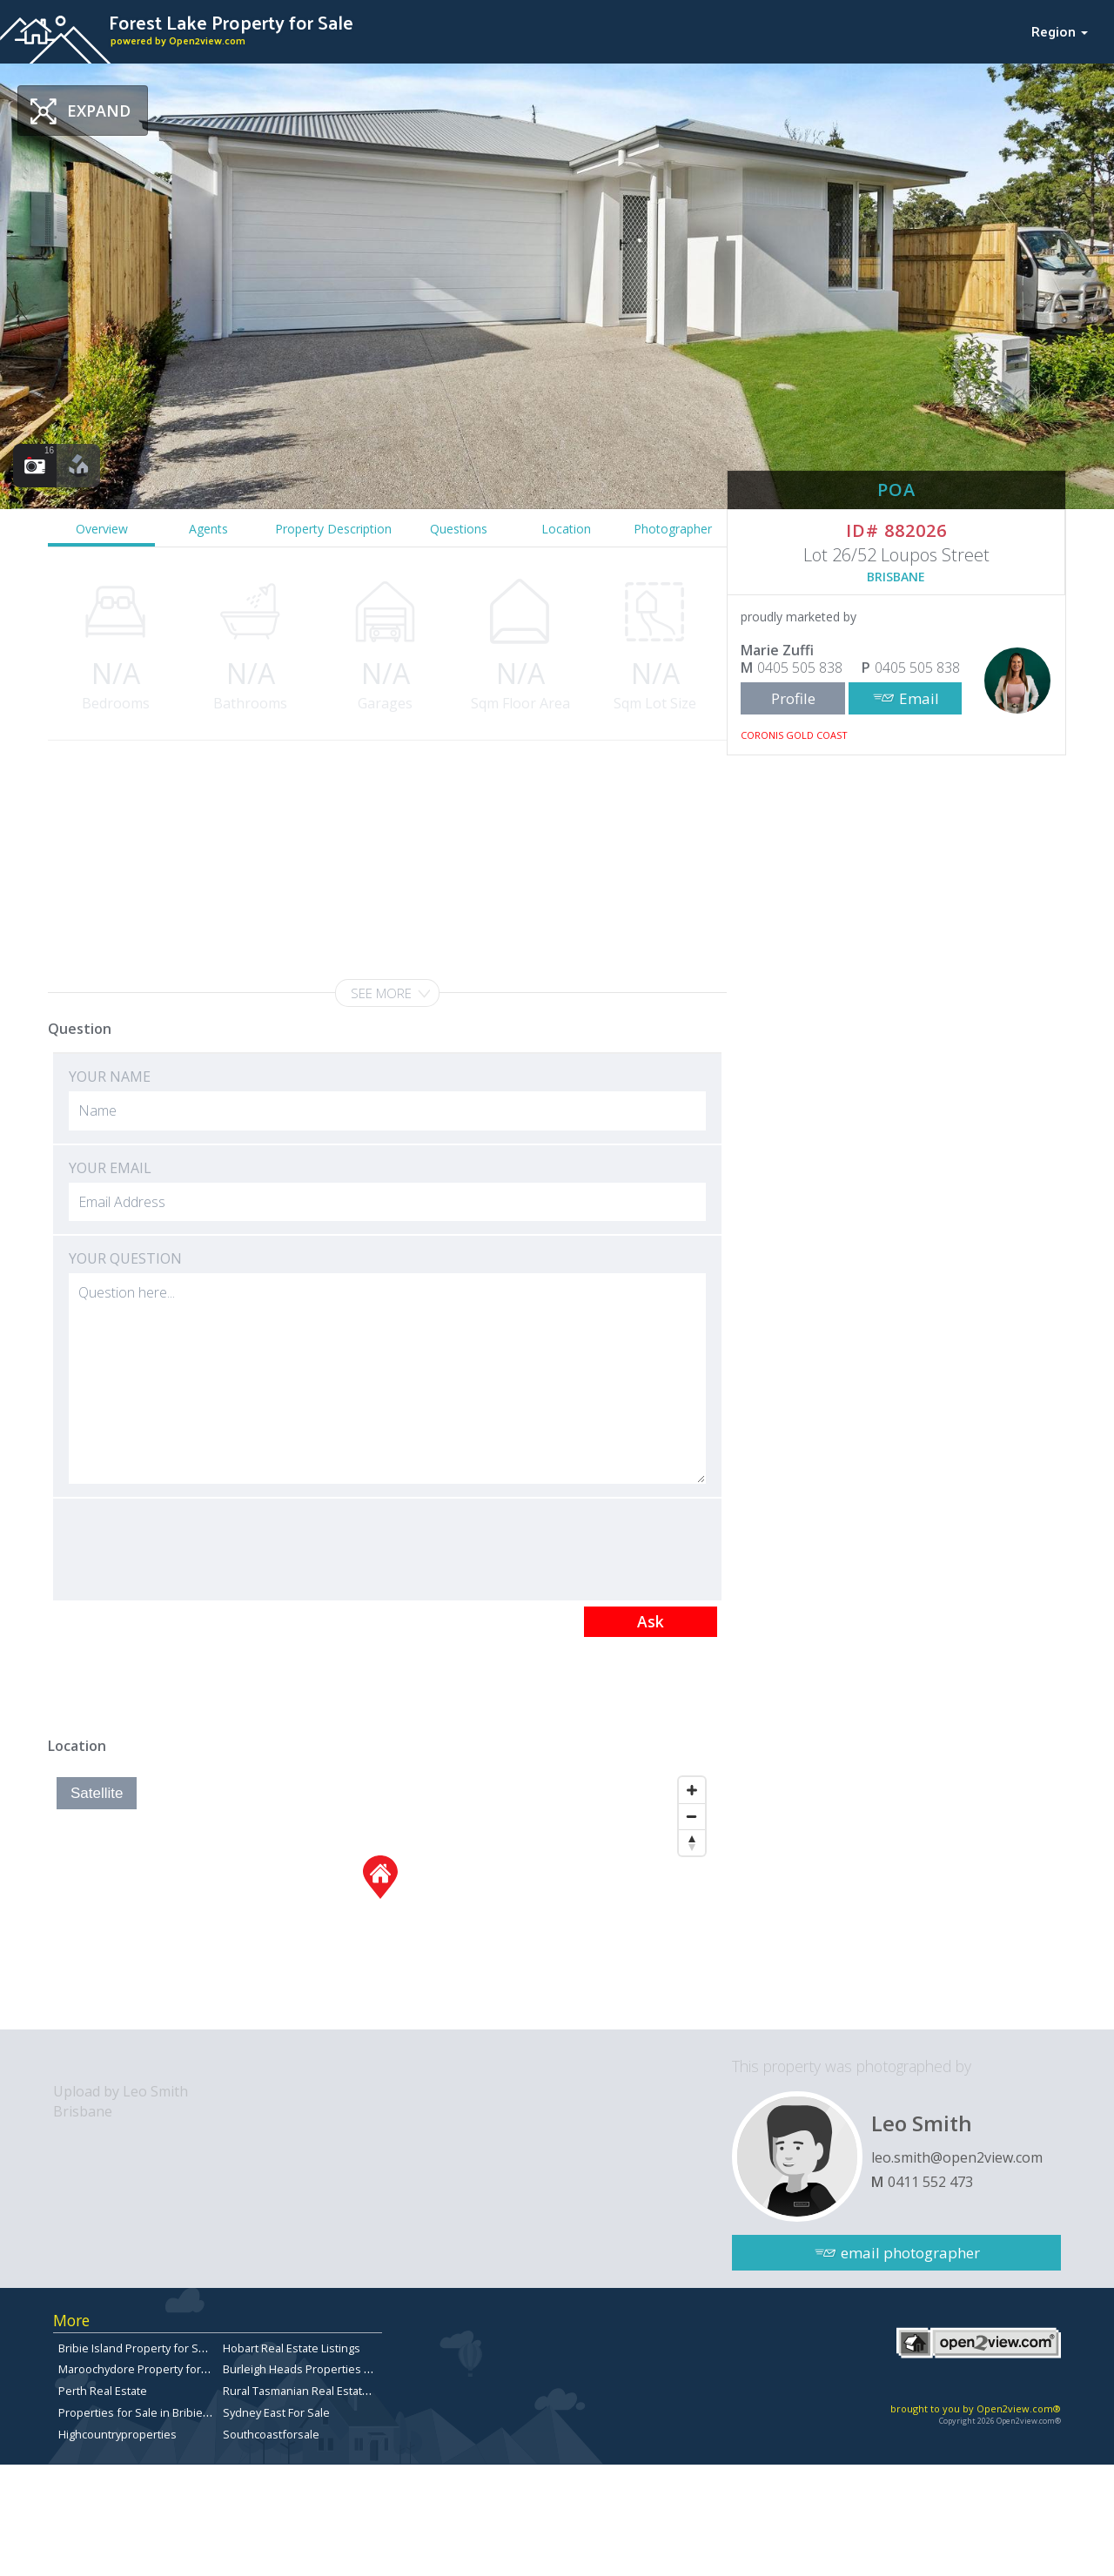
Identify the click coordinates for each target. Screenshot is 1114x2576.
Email (919, 698)
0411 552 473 (930, 2181)
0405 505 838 (799, 667)
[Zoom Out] (692, 1816)
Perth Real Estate (102, 2390)
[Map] (381, 1898)
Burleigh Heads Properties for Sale (314, 2369)
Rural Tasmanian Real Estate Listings (317, 2390)
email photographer (910, 2253)
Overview (102, 528)
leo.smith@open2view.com (957, 2157)
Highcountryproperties (117, 2434)
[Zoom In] (692, 1790)
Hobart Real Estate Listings (291, 2348)
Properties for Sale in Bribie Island (147, 2412)
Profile (793, 698)
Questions (458, 528)
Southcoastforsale (271, 2434)
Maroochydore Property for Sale (142, 2369)
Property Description (333, 528)
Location (566, 528)
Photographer (673, 528)
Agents (208, 528)
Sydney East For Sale (276, 2412)
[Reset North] (692, 1842)
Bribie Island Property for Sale (136, 2348)
